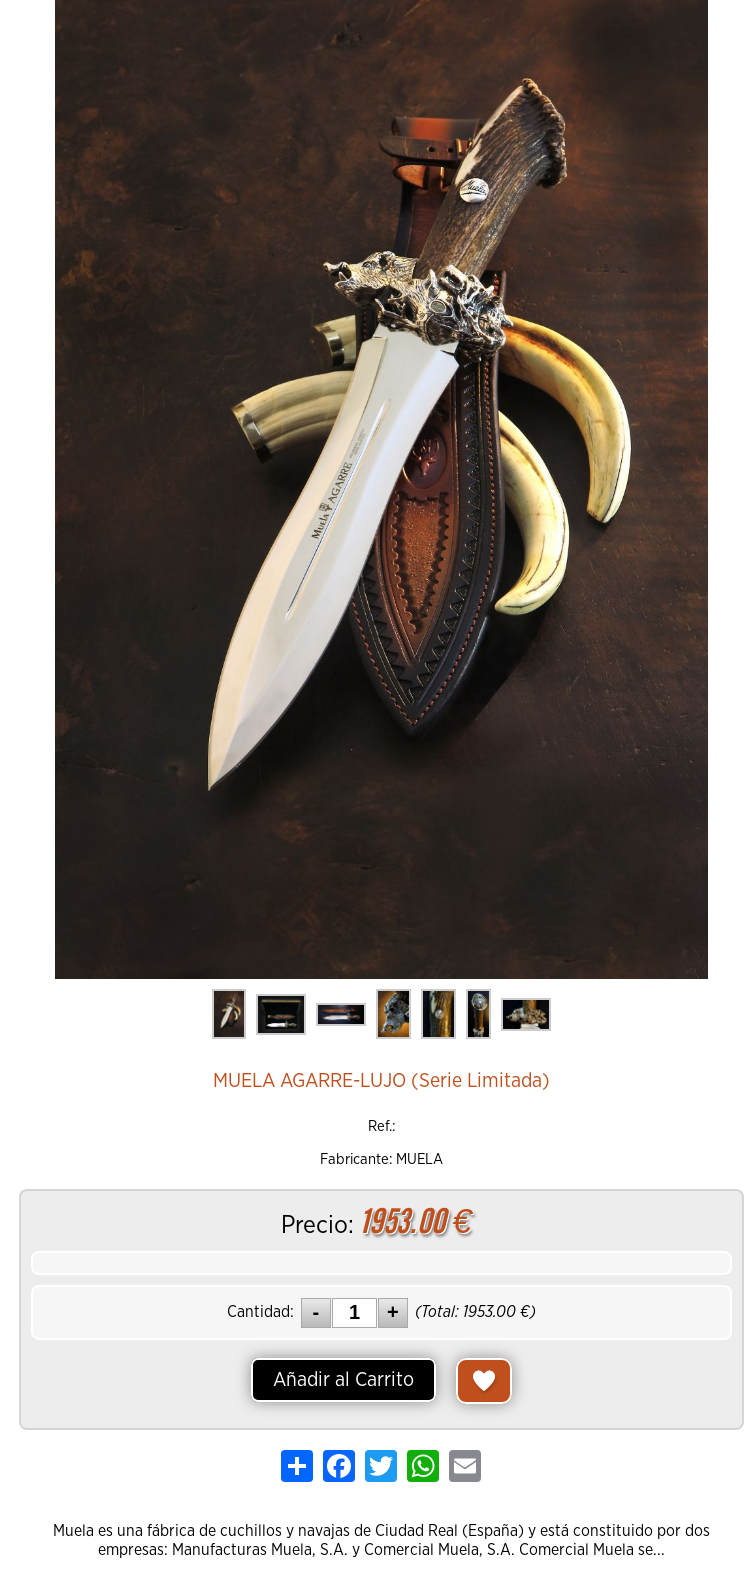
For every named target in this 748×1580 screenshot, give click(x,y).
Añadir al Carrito (343, 1380)
